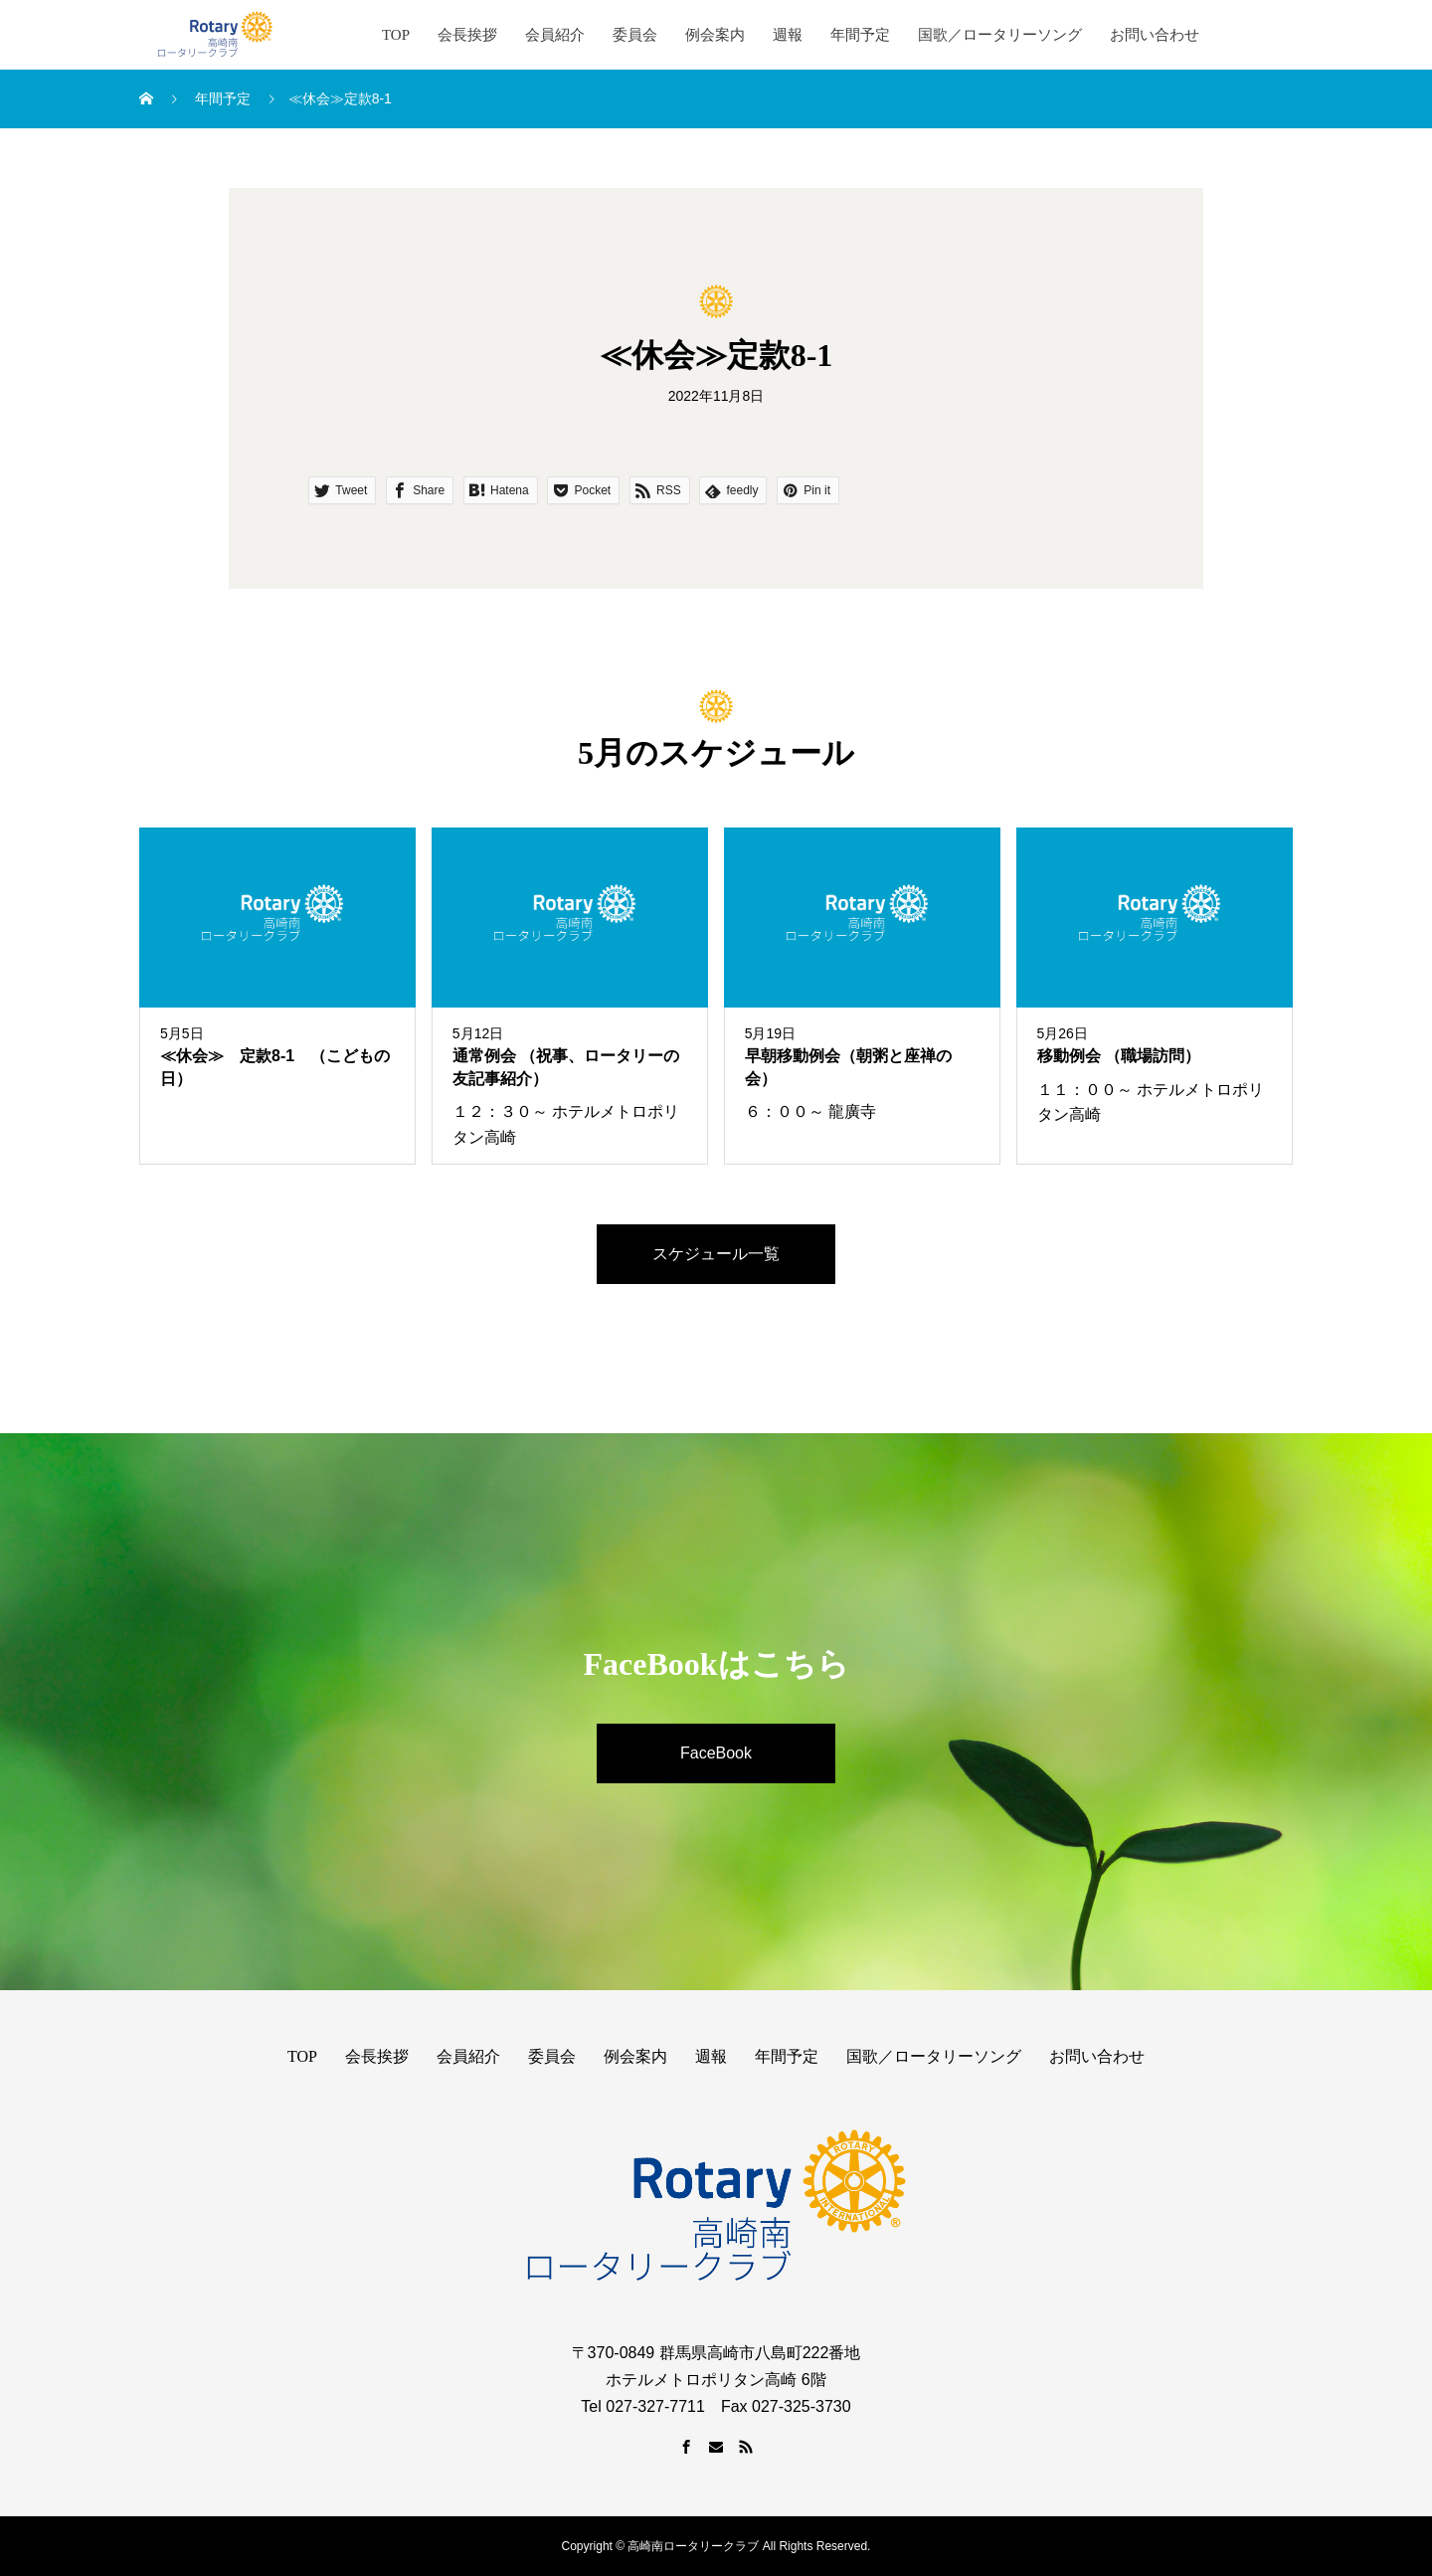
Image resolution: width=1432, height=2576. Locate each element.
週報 (788, 35)
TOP (396, 35)
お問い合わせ (1154, 35)
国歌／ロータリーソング (1000, 35)
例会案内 (715, 35)
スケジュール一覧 (716, 1253)
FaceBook (716, 1753)
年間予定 (860, 35)
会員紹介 (555, 35)
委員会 (635, 35)
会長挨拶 (467, 35)
